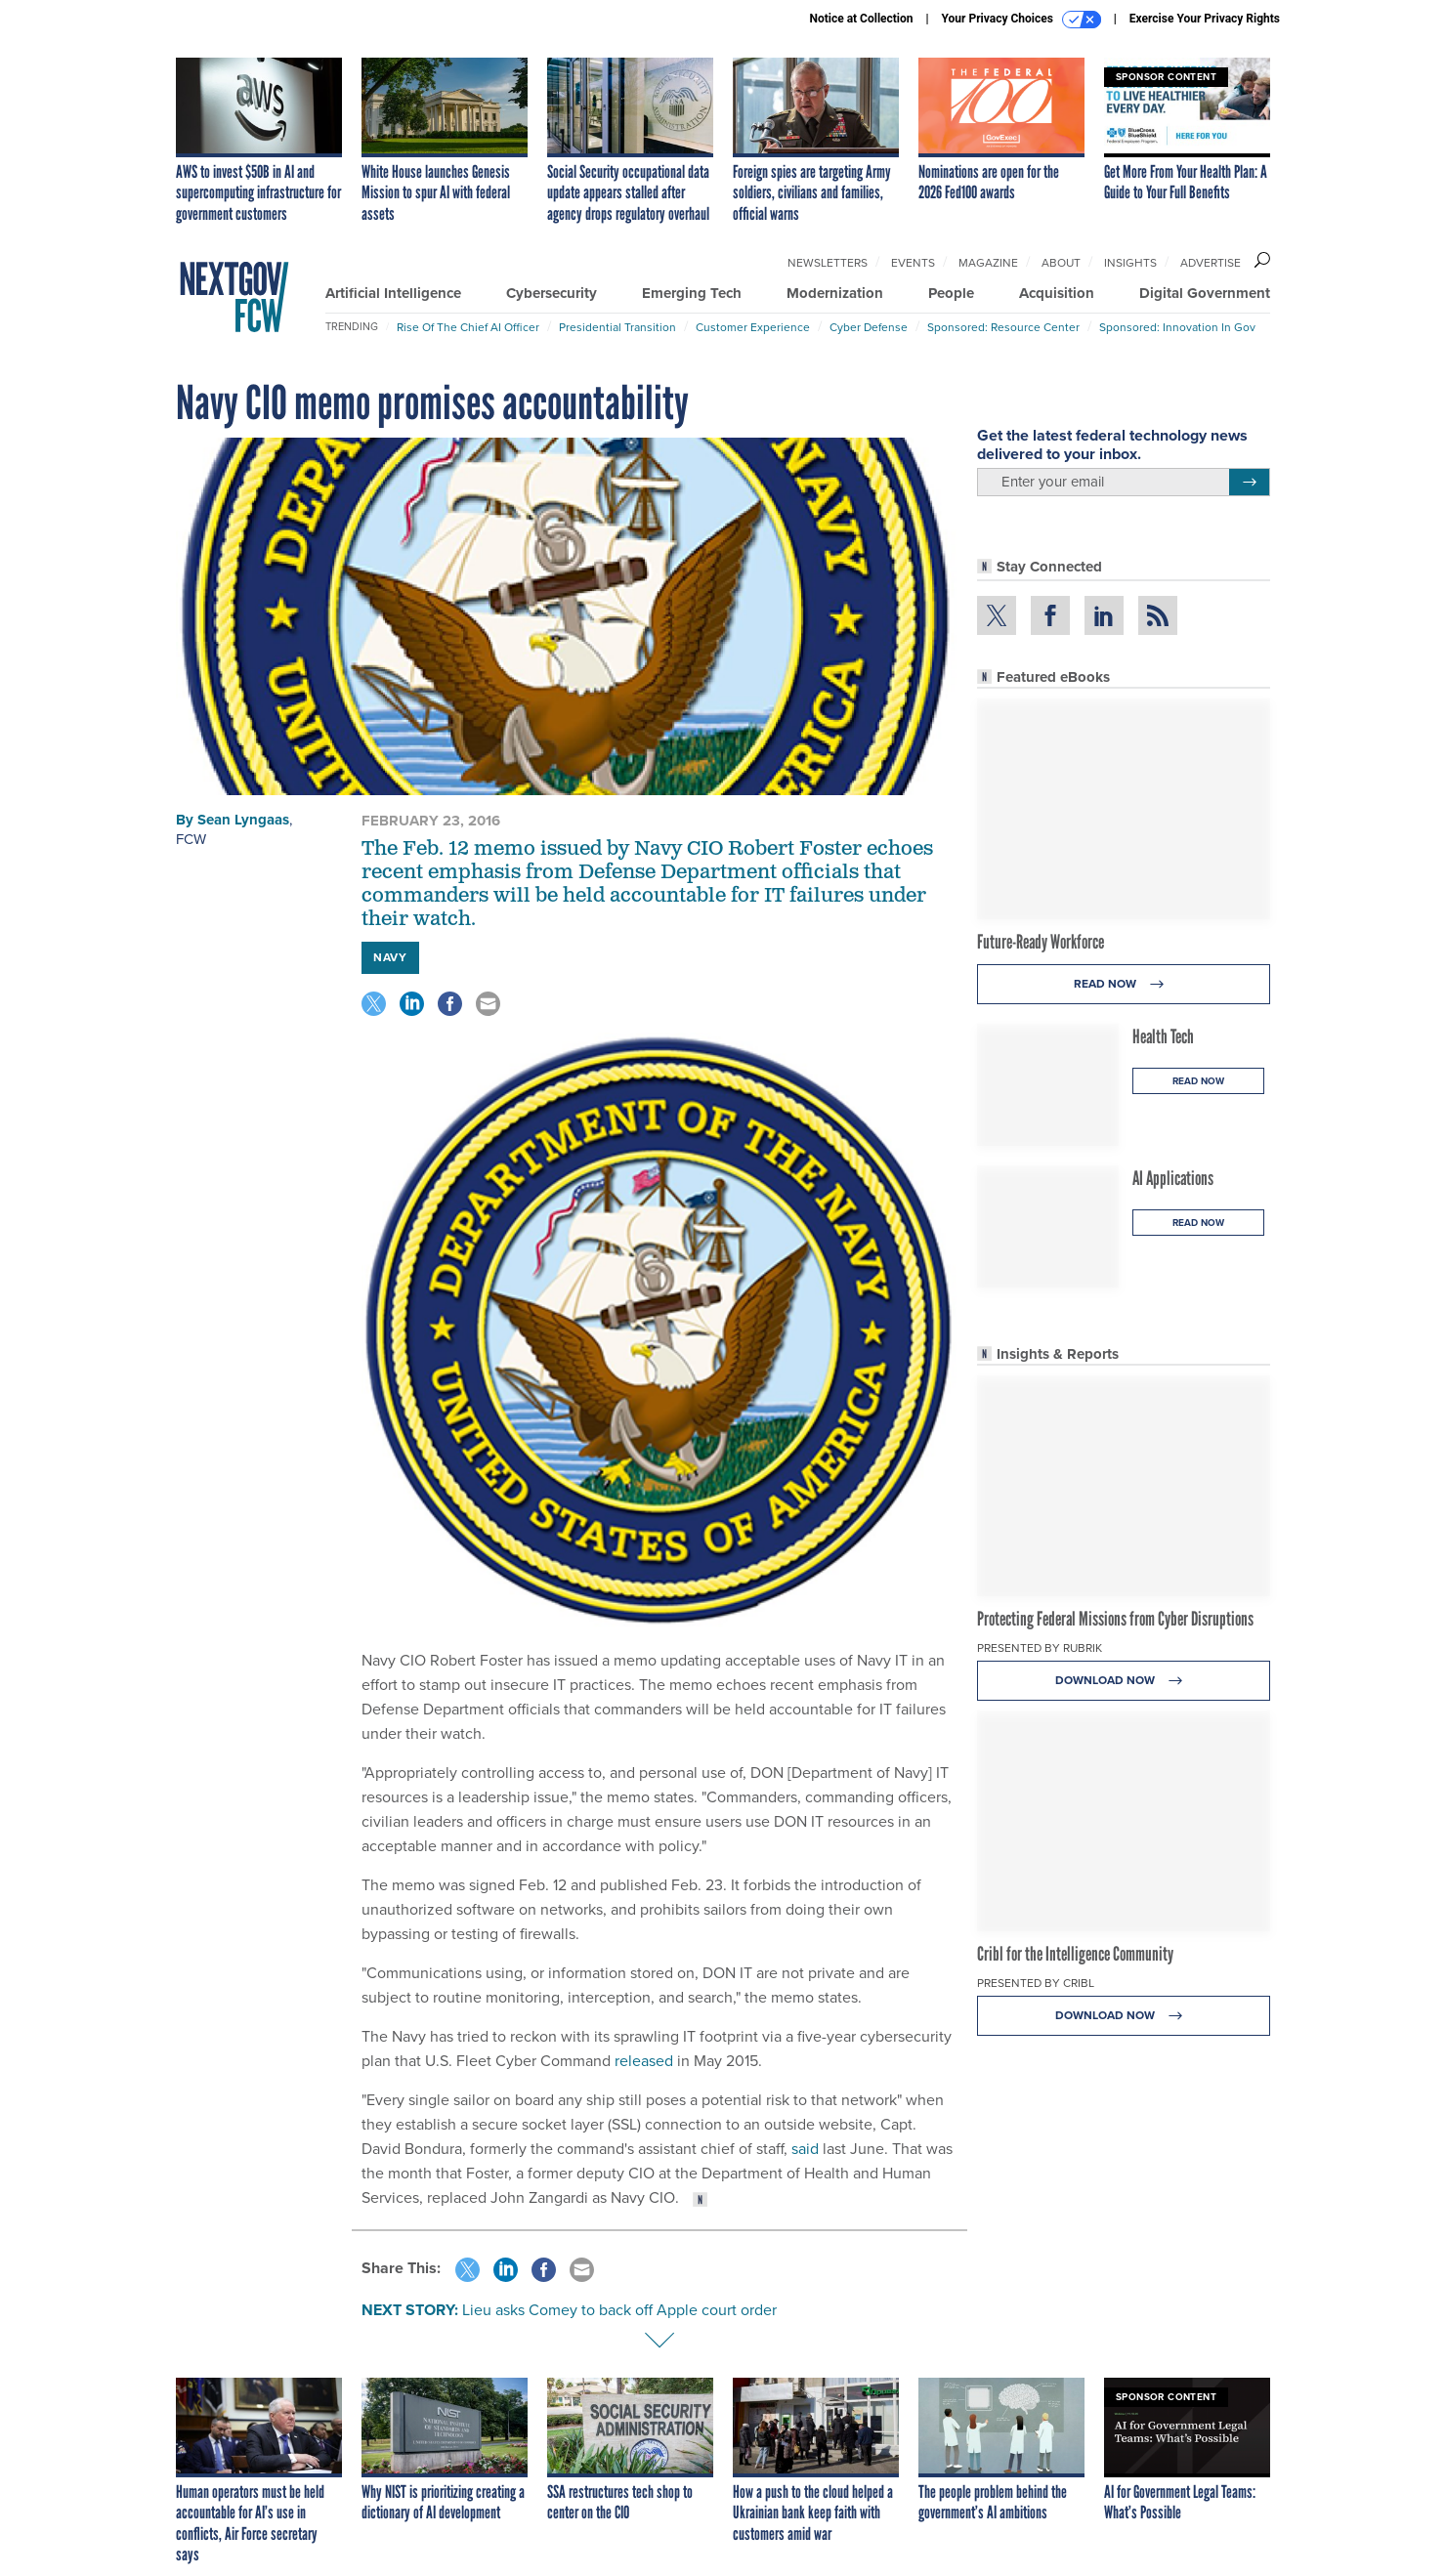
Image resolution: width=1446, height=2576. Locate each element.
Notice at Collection (861, 18)
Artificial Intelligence (393, 293)
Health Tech (1163, 1036)
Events (913, 263)
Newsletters (827, 263)
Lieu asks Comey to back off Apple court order (619, 2310)
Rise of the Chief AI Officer (468, 327)
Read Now (1124, 984)
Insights (1130, 263)
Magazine (988, 263)
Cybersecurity (551, 293)
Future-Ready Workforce (1040, 941)
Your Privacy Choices (1021, 19)
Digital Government (1204, 293)
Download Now (1124, 1680)
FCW (191, 839)
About (1061, 263)
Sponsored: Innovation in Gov (1177, 327)
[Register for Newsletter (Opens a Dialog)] (1249, 482)
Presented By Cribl (1035, 1983)
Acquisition (1056, 293)
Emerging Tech (692, 293)
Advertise (1210, 263)
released (644, 2060)
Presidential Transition (617, 327)
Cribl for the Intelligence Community (1075, 1953)
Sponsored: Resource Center (1003, 327)
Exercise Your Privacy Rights (1204, 18)
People (951, 293)
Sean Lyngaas (243, 819)
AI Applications (1172, 1178)
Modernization (835, 293)
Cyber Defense (868, 327)
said (805, 2148)
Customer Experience (753, 327)
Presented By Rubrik (1039, 1648)
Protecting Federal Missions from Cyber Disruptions (1115, 1618)
